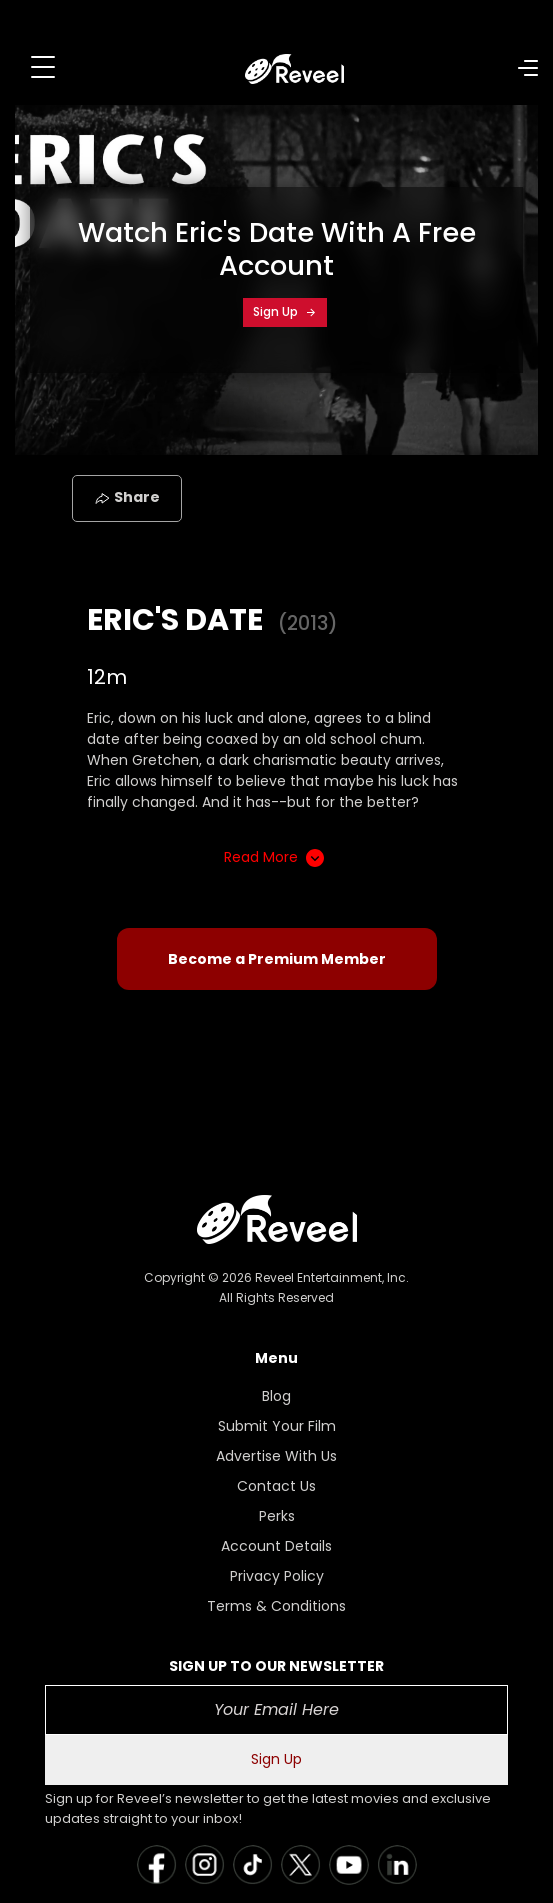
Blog (276, 1396)
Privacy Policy (277, 1576)
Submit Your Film (277, 1426)
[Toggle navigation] (43, 67)
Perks (277, 1516)
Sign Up (285, 311)
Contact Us (276, 1486)
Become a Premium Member (277, 959)
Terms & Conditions (276, 1606)
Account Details (276, 1546)
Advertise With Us (276, 1456)
